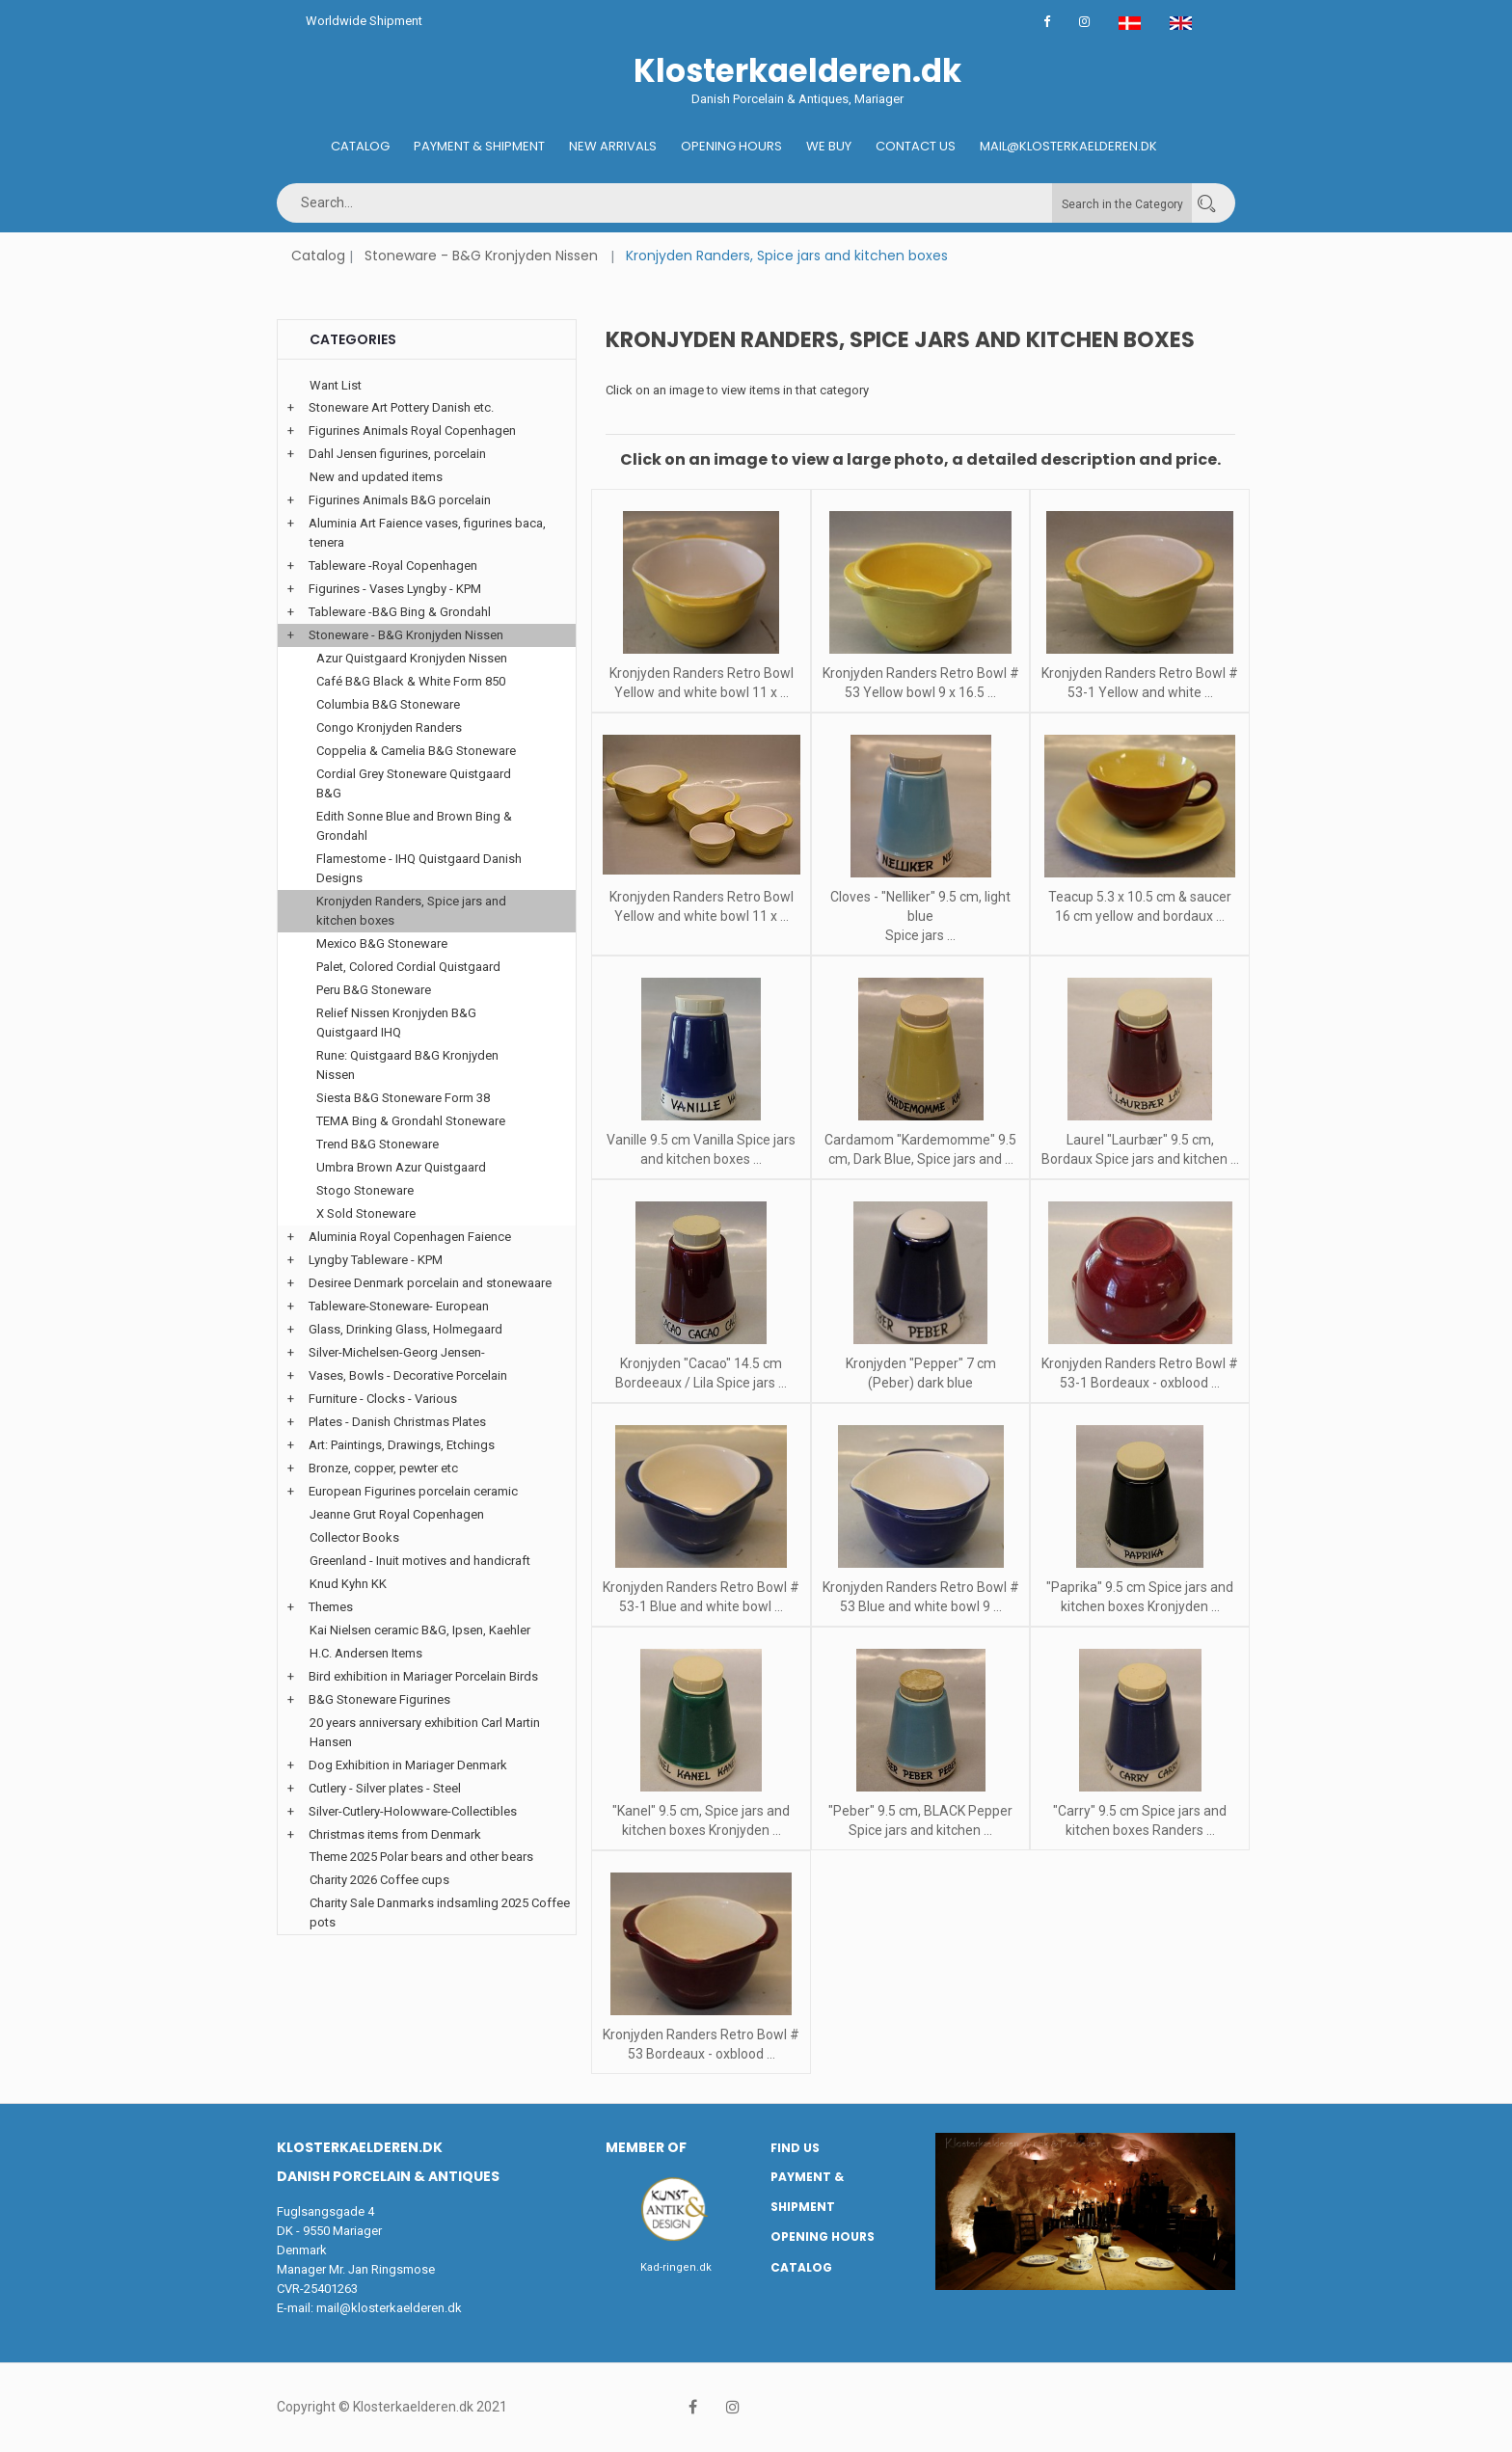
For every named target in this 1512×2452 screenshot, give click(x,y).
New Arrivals (613, 146)
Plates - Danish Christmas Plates (397, 1422)
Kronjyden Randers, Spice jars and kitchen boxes (411, 911)
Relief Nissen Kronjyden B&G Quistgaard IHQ (396, 1022)
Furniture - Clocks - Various (383, 1398)
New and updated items (376, 477)
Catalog (360, 146)
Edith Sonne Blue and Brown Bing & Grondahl (414, 826)
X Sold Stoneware (366, 1213)
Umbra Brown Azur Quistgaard (401, 1167)
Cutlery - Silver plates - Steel (385, 1788)
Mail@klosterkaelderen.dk (1068, 146)
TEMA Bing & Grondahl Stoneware (410, 1121)
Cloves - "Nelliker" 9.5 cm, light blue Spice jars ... (920, 916)
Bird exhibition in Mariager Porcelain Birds (423, 1676)
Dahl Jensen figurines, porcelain (397, 453)
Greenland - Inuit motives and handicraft (420, 1560)
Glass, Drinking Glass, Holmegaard (405, 1329)
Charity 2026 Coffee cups (379, 1880)
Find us (795, 2148)
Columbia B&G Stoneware (388, 704)
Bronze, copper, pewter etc (383, 1468)
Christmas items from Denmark (395, 1834)
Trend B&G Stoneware (377, 1144)
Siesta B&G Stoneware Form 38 (403, 1098)
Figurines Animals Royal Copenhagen (412, 430)
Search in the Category (1122, 204)
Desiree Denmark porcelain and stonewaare (430, 1283)
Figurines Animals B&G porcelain (400, 500)
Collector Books (354, 1537)
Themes (331, 1607)
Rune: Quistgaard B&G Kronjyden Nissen (407, 1065)
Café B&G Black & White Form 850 (410, 681)
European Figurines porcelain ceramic (413, 1491)
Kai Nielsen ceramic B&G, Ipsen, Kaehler (420, 1630)
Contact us (916, 146)
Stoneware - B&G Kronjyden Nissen (481, 255)
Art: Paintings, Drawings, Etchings (402, 1445)
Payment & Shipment (479, 146)
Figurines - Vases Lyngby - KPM (395, 588)
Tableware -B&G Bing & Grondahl (400, 612)
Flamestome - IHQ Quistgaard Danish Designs (419, 868)
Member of (646, 2147)
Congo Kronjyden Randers (389, 727)
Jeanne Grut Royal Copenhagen (397, 1514)
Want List (336, 385)
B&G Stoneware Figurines (379, 1699)
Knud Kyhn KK (348, 1583)
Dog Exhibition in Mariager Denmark (408, 1765)
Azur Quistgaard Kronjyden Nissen (411, 658)
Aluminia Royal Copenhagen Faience (410, 1236)
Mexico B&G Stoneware (381, 943)
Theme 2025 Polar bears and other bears (421, 1856)
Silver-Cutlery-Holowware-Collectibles (413, 1811)
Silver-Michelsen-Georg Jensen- (397, 1352)
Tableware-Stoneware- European (399, 1306)
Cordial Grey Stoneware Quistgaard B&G (413, 783)
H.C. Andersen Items (366, 1653)
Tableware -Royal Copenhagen (393, 565)
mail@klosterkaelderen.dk (389, 2308)
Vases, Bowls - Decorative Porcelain (408, 1375)
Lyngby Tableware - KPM (376, 1260)
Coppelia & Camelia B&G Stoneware (416, 750)
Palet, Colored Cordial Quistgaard (408, 966)
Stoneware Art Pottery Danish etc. (401, 407)
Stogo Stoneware (365, 1190)
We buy (828, 146)
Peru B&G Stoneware (373, 990)
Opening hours (731, 146)
